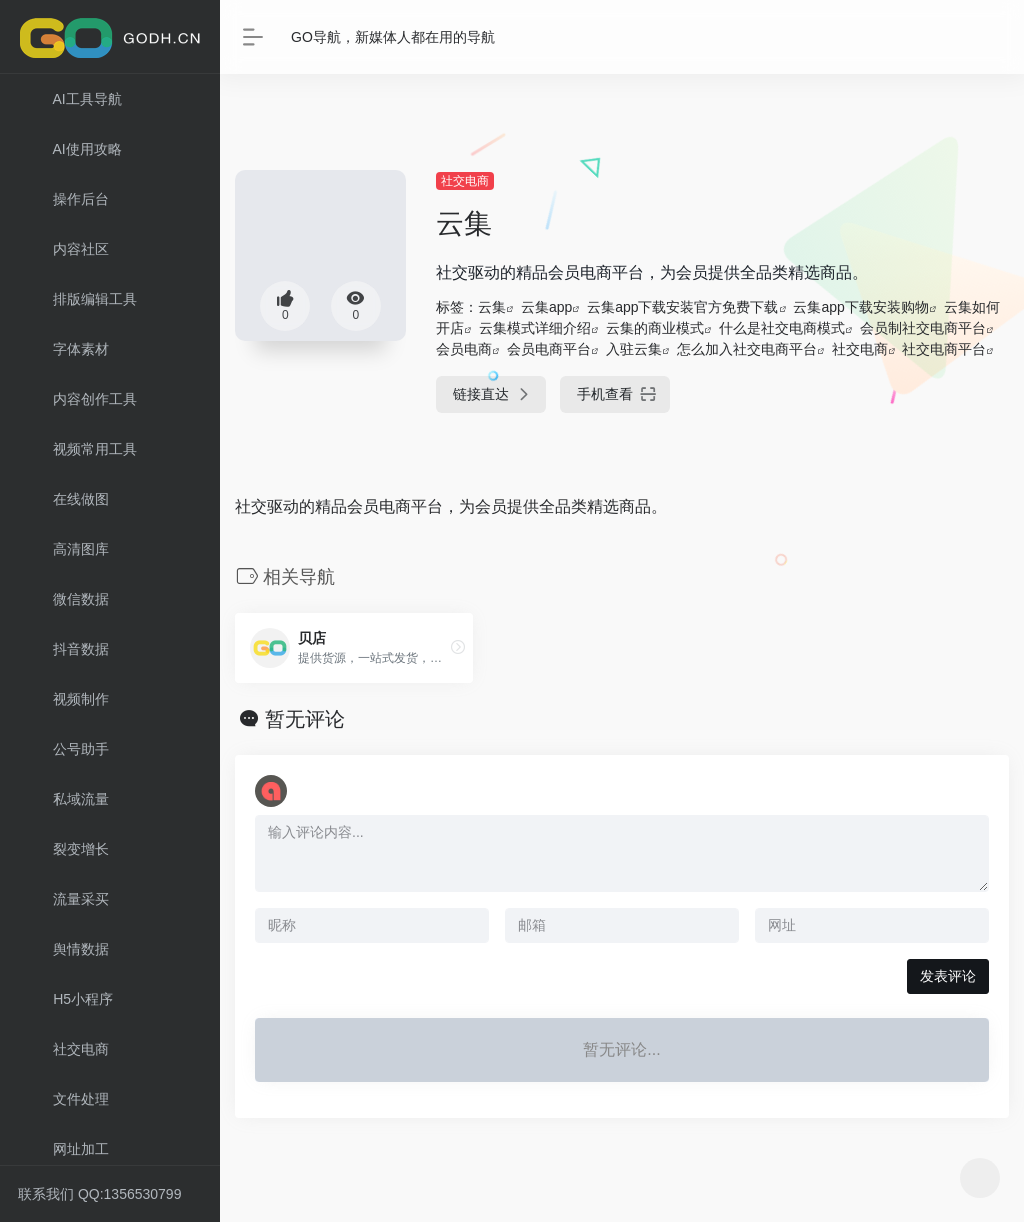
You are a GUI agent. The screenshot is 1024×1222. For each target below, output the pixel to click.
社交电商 (465, 181)
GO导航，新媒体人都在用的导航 (393, 37)
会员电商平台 (549, 349)
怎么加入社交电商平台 (747, 349)
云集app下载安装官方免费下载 (682, 307)
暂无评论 (305, 719)
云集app (546, 307)
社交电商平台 (944, 349)
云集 (492, 307)
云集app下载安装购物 (860, 307)
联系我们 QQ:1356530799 (99, 1194)
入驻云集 (634, 349)
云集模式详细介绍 (535, 328)
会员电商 (464, 349)
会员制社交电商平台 (923, 328)
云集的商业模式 (655, 328)
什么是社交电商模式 (782, 328)
